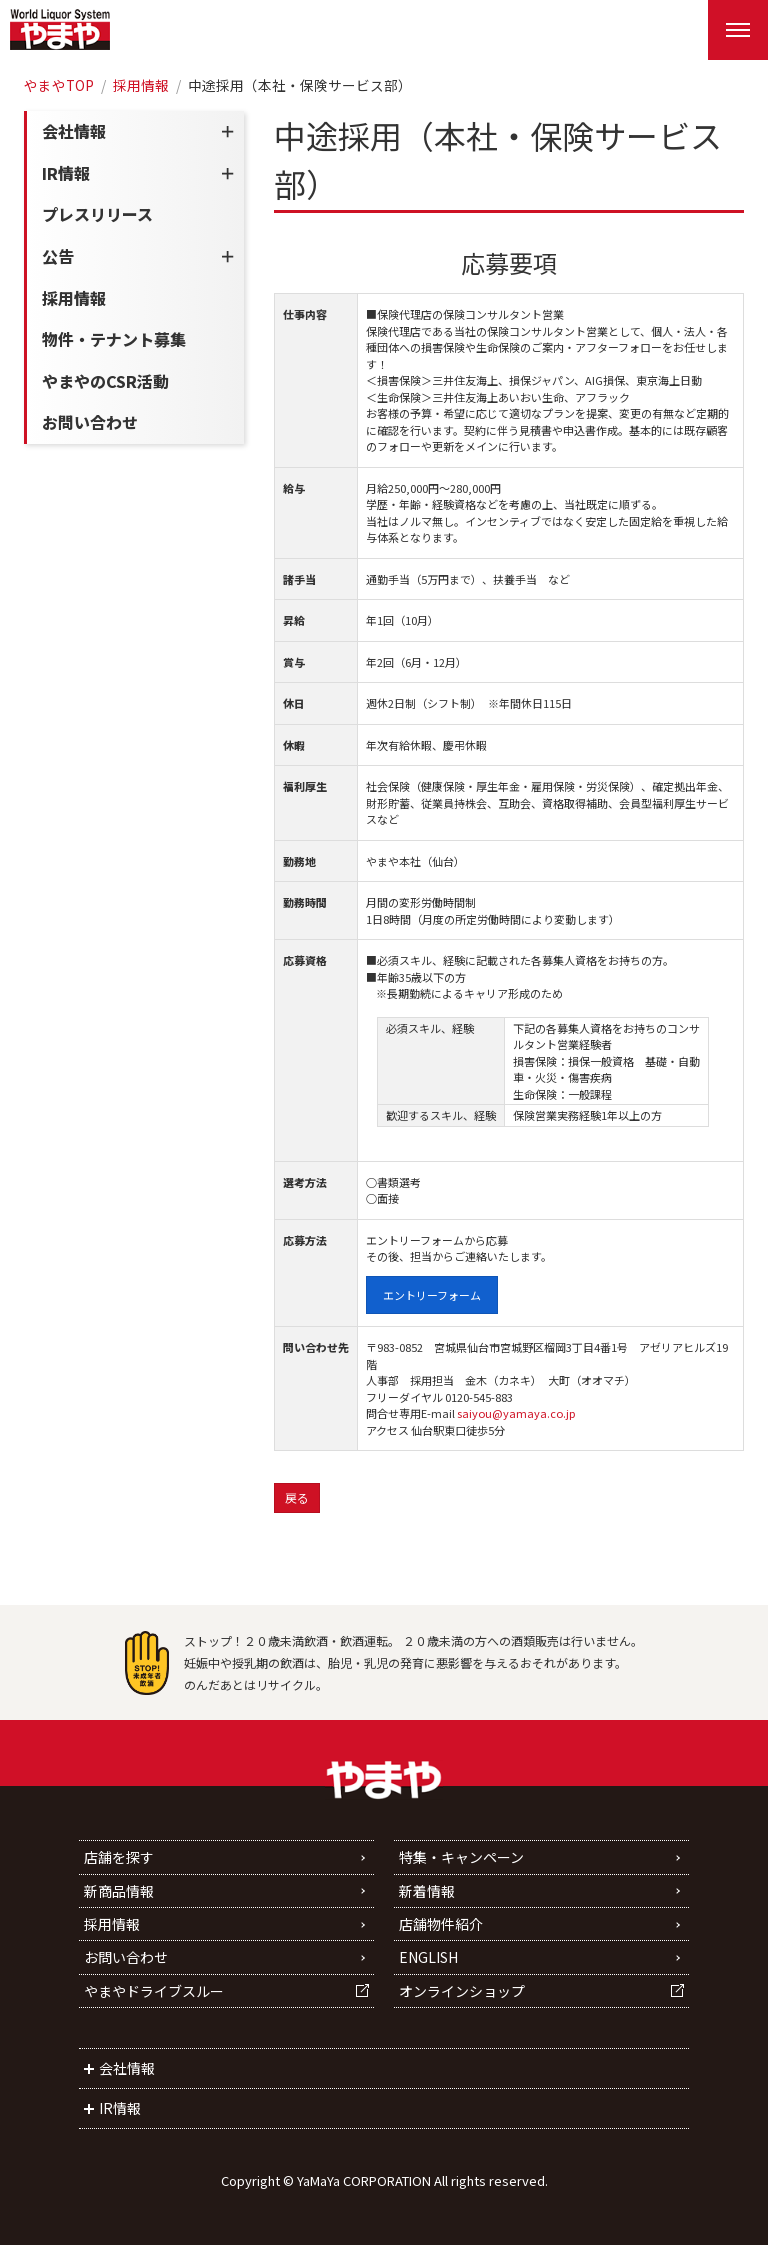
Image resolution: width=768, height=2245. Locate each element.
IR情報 (66, 173)
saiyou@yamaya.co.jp (516, 1413)
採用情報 (141, 85)
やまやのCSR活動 (105, 381)
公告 (58, 256)
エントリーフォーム (432, 1295)
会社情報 (74, 131)
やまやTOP (59, 85)
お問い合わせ (90, 422)
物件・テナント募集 (114, 339)
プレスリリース (97, 214)
